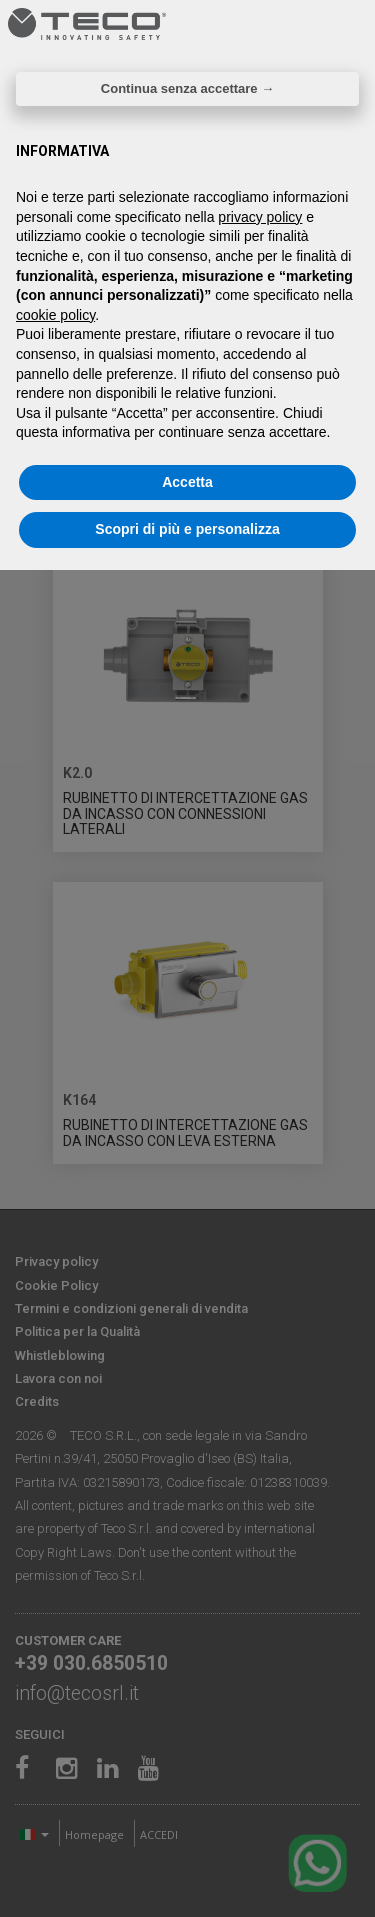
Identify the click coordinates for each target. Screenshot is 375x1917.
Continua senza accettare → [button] (187, 88)
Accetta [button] (187, 482)
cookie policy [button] (55, 315)
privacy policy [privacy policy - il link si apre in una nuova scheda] (260, 217)
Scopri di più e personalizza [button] (187, 529)
